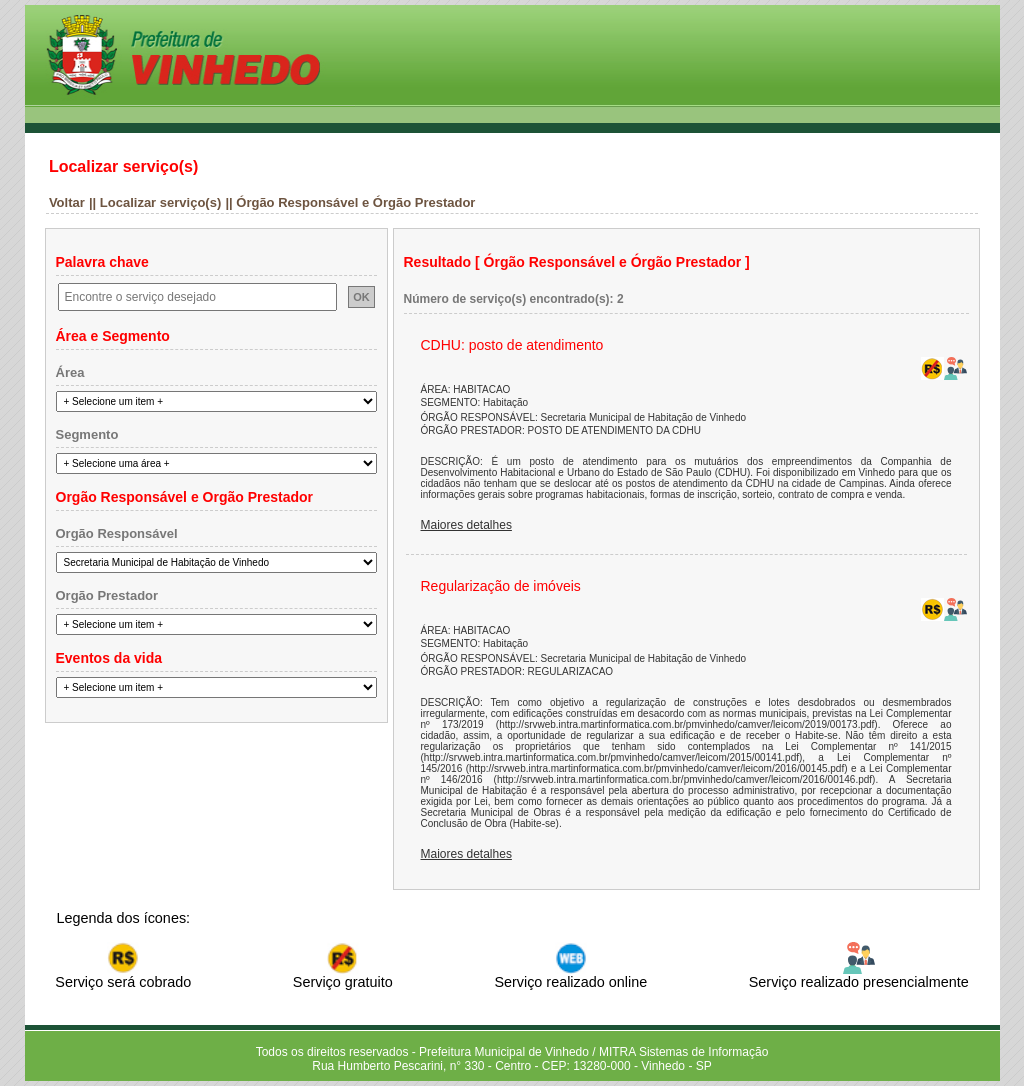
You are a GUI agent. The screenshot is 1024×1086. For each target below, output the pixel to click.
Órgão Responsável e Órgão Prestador (355, 202)
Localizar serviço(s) (123, 166)
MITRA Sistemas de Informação (683, 1052)
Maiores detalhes (466, 525)
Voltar (67, 202)
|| (94, 202)
